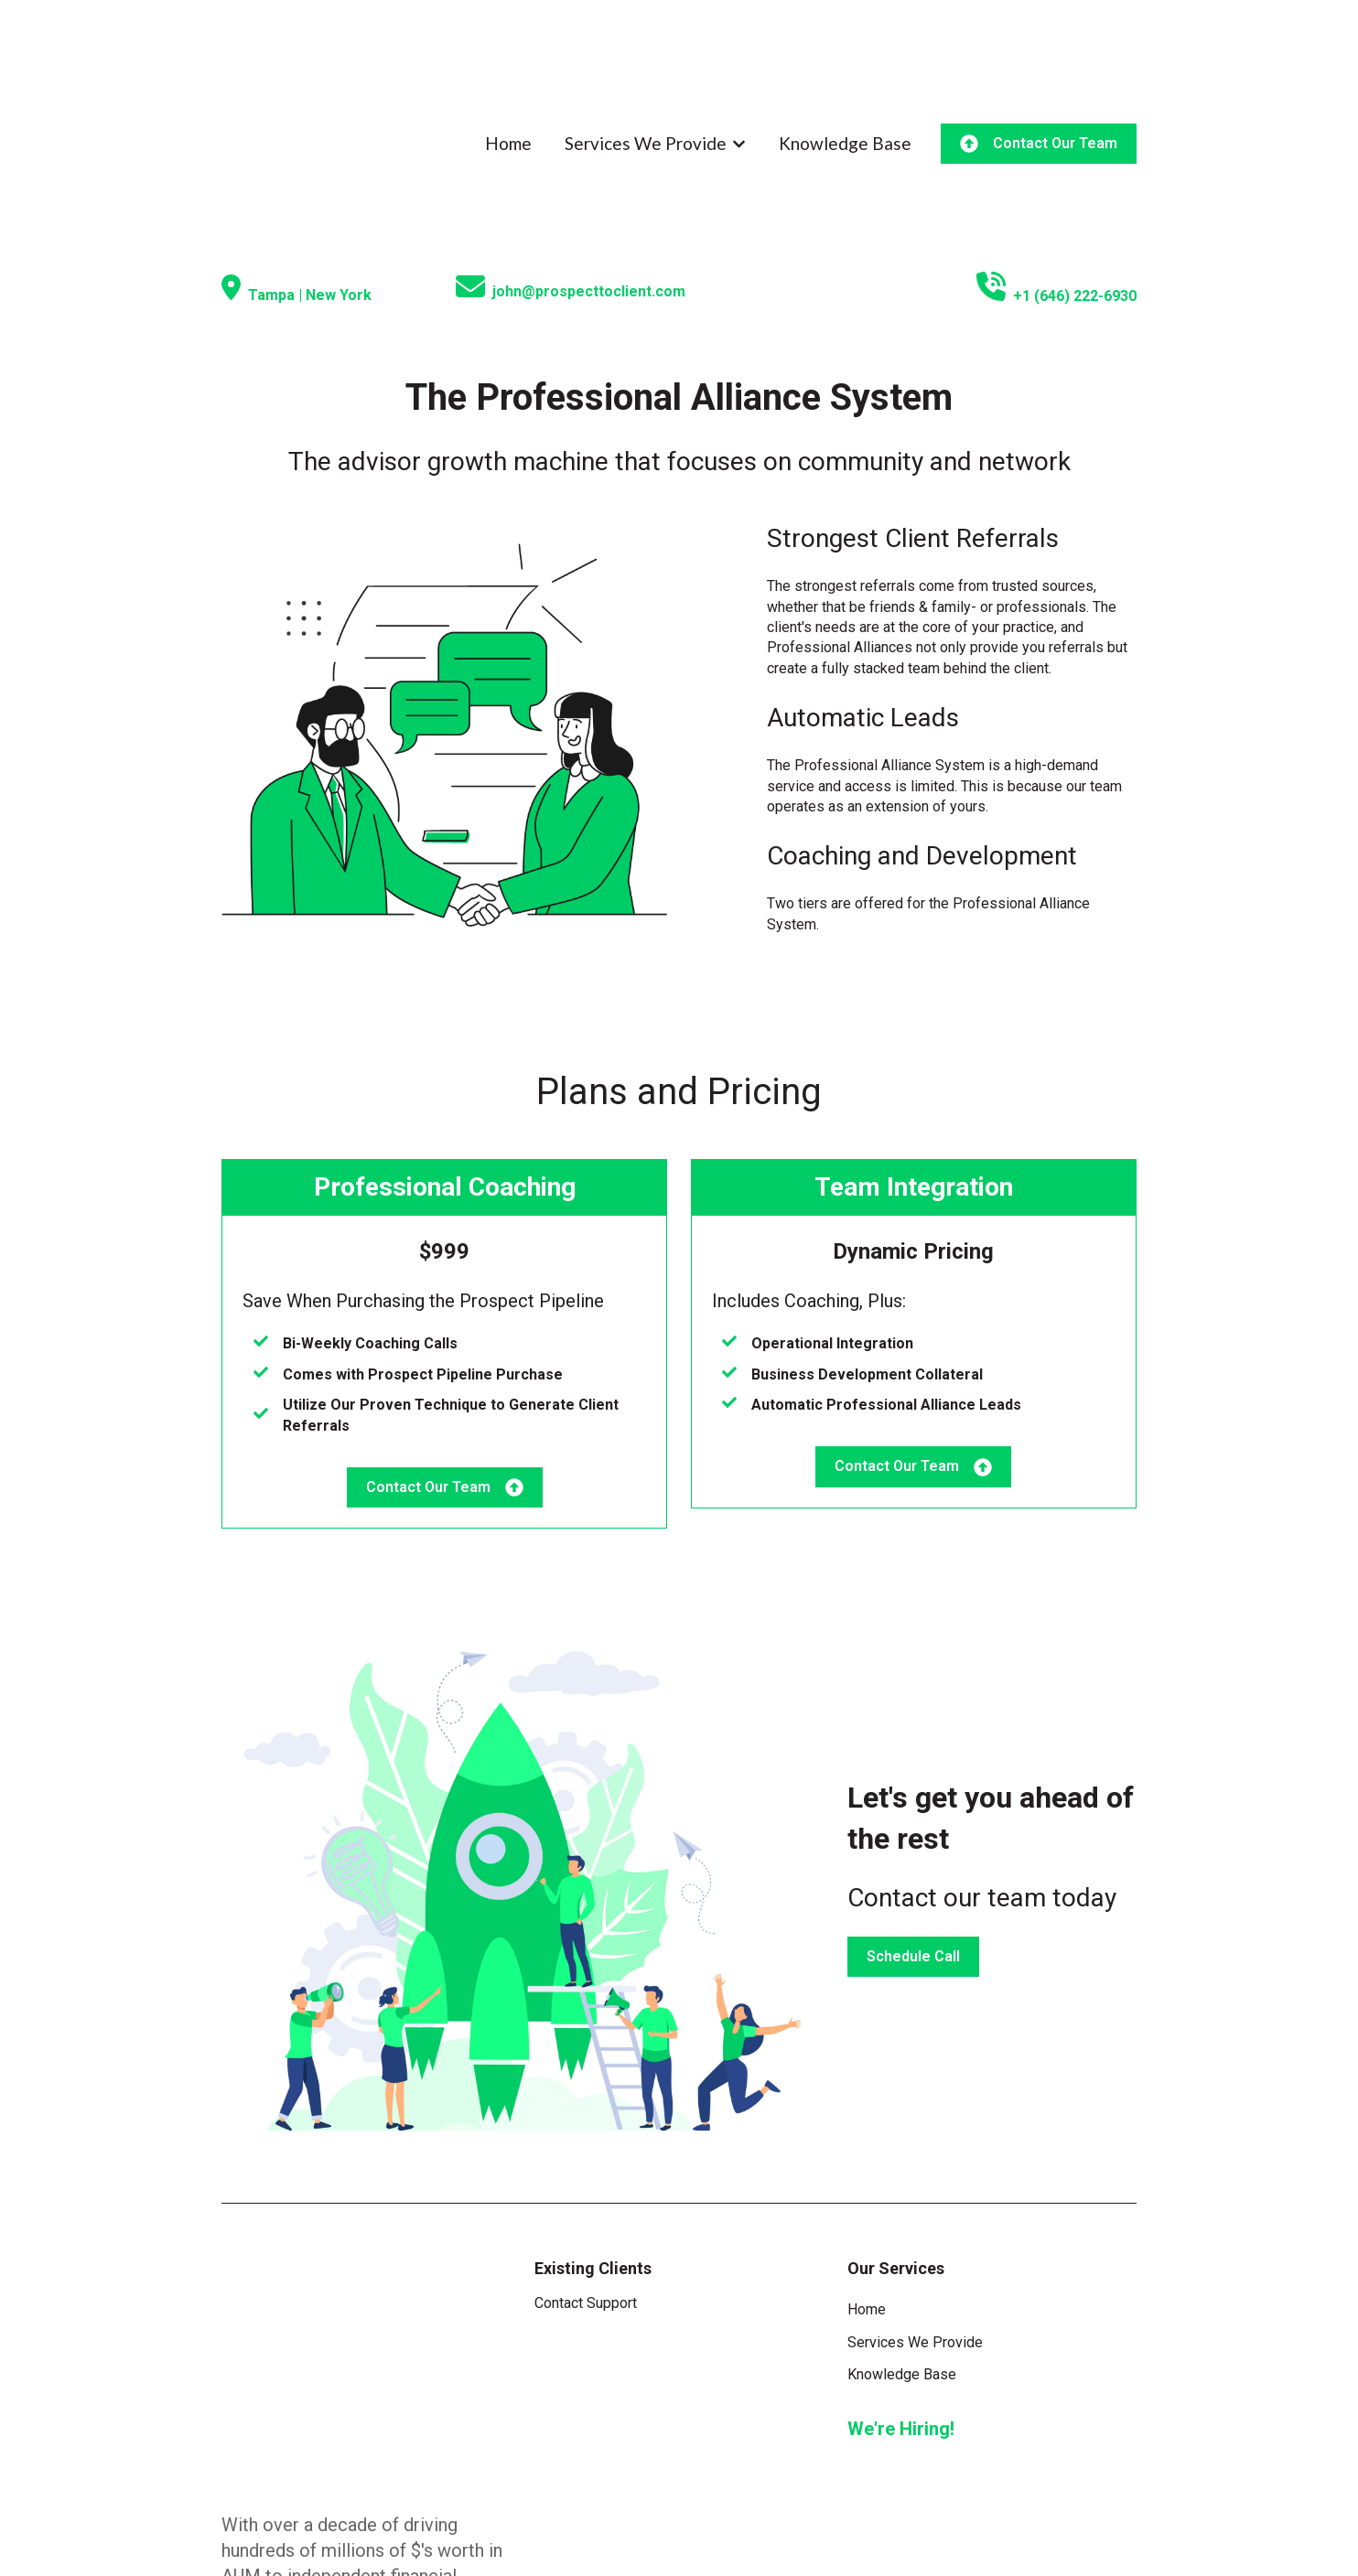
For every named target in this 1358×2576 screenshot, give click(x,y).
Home (508, 87)
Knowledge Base (845, 87)
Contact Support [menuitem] (585, 2191)
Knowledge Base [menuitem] (901, 2262)
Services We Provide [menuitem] (915, 2230)
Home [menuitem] (866, 2197)
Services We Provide (646, 87)
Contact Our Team (1038, 88)
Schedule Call (913, 1844)
